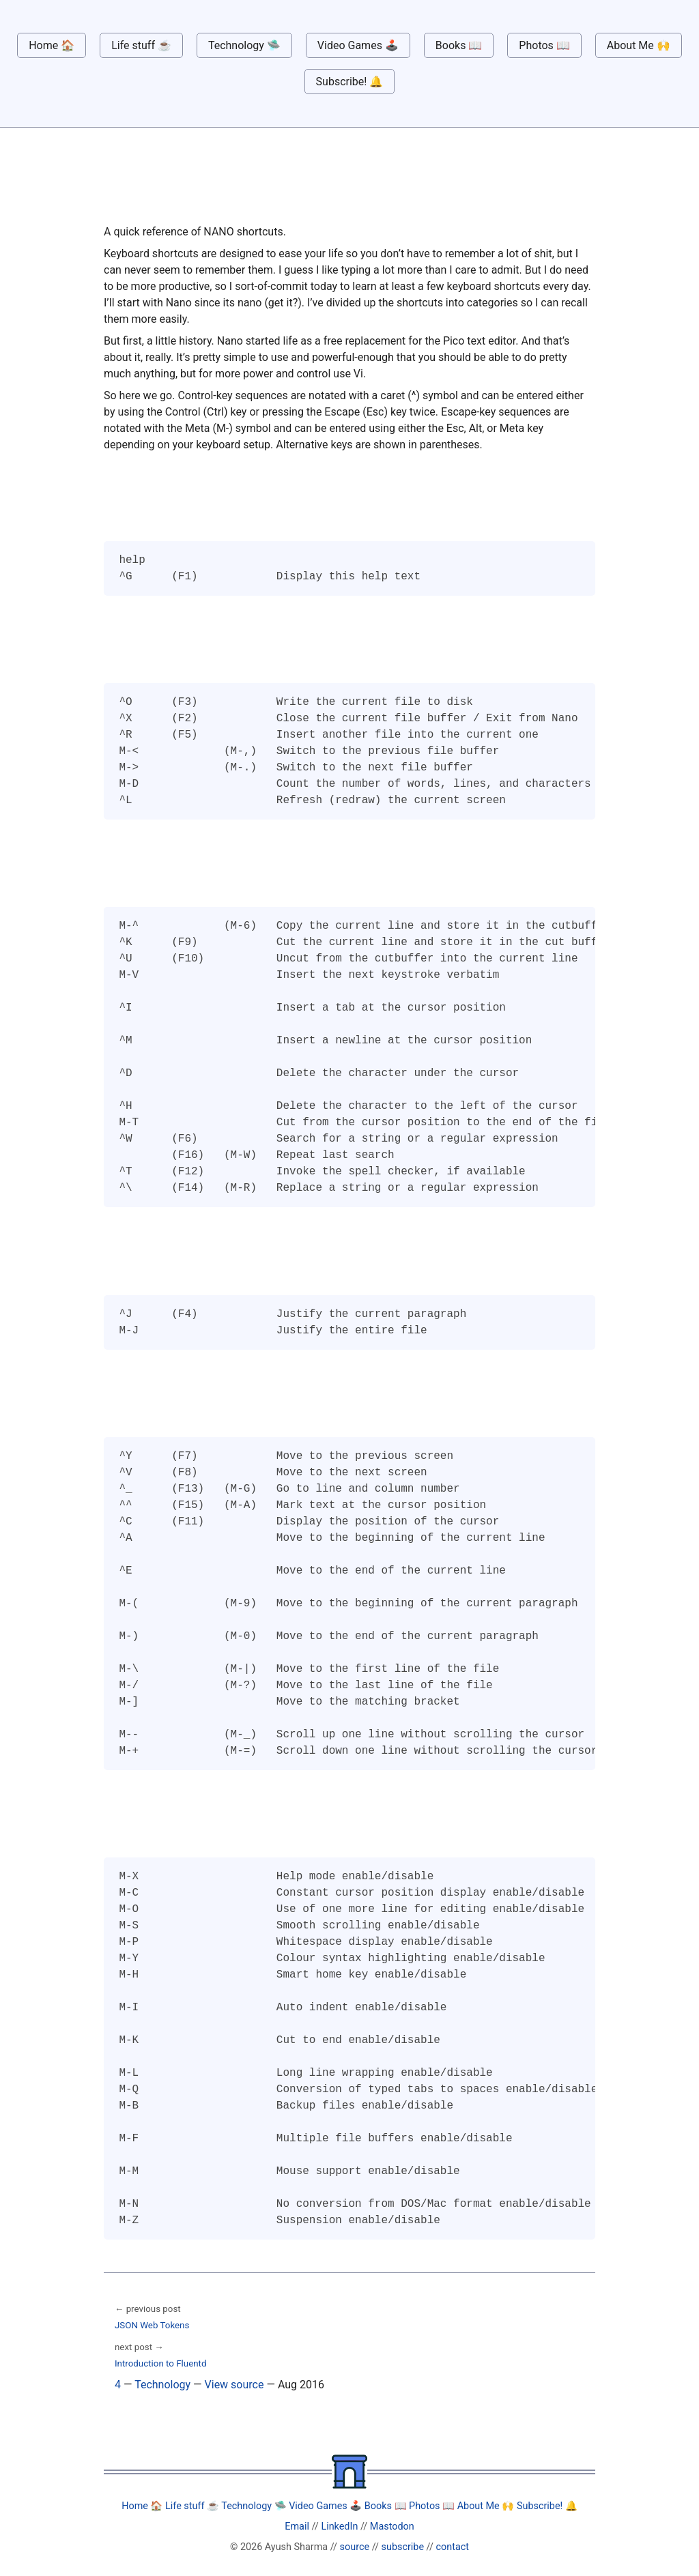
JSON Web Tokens (152, 2325)
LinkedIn (339, 2526)
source (354, 2547)
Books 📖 (459, 45)
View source (234, 2384)
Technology (162, 2384)
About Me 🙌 (638, 45)
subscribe (403, 2547)
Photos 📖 (544, 45)
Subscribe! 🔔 (350, 81)
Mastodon (392, 2526)
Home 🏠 (51, 45)
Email (297, 2526)
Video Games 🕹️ (358, 45)
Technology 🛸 (244, 45)
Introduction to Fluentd (160, 2363)
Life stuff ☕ (141, 45)
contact (452, 2547)
